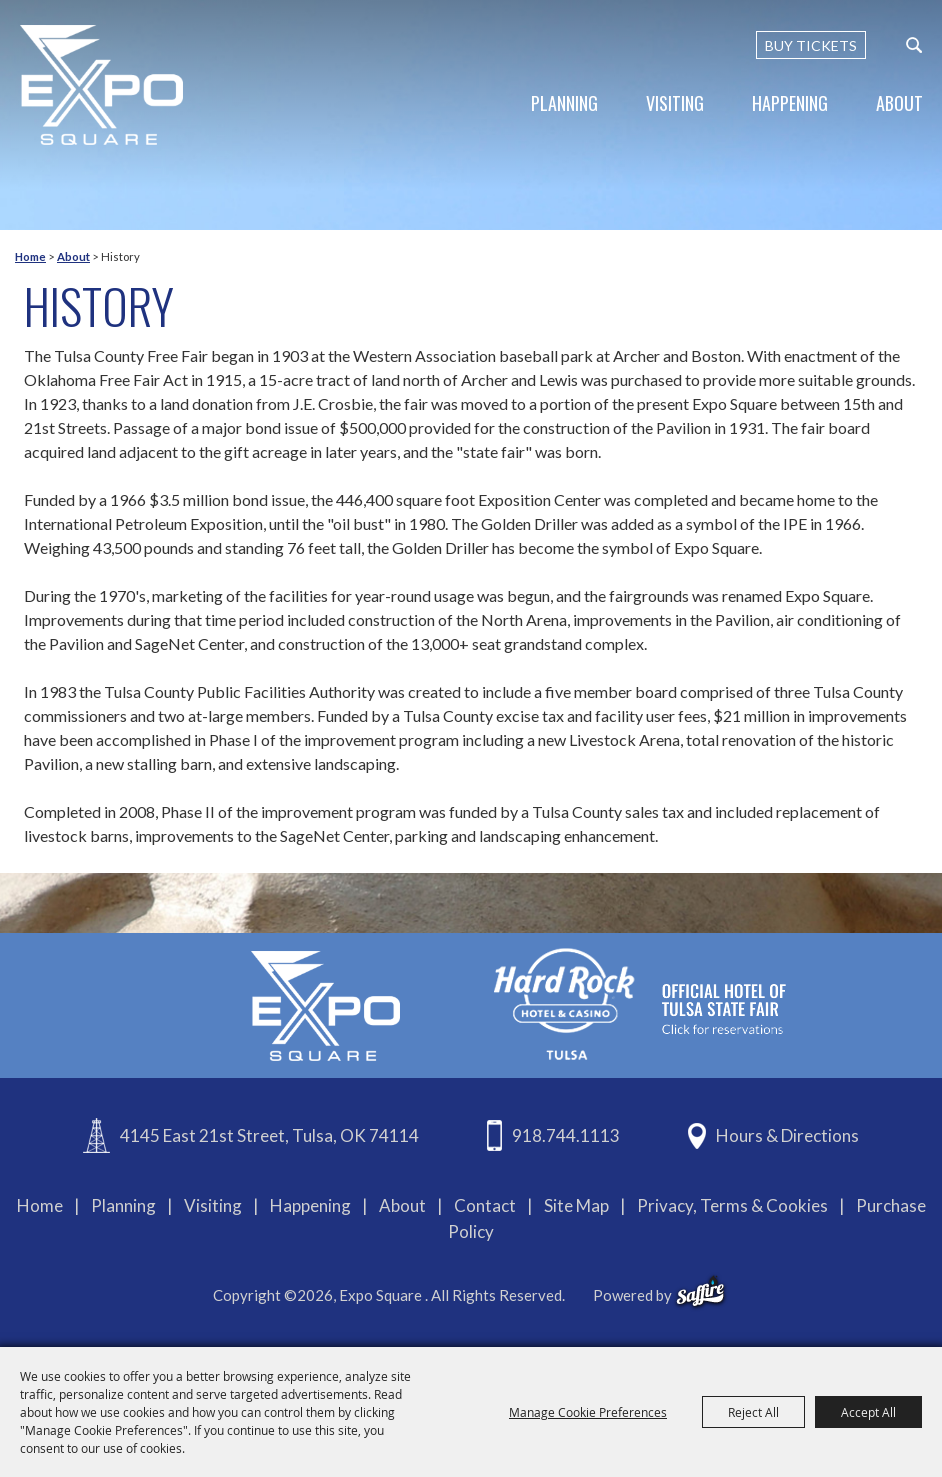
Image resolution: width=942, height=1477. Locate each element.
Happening (790, 103)
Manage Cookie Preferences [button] (588, 1412)
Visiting (675, 103)
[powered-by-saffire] (700, 1292)
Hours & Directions (787, 1135)
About (899, 103)
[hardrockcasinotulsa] (640, 1003)
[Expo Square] (102, 85)
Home (30, 256)
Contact (485, 1205)
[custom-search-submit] (914, 45)
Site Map (576, 1205)
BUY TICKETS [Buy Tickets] (811, 45)
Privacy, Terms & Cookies (732, 1205)
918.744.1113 (566, 1135)
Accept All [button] (868, 1412)
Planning (564, 103)
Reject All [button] (753, 1412)
